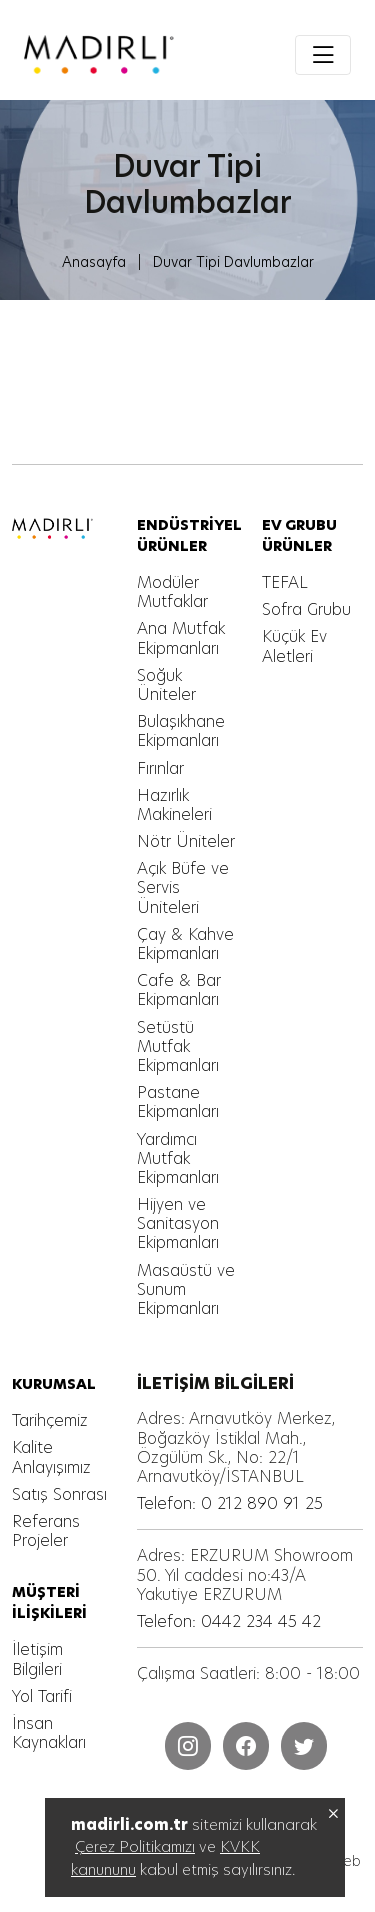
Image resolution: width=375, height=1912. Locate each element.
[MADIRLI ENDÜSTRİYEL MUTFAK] (99, 54)
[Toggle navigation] (323, 55)
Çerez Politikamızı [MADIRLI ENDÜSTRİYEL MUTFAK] (135, 1846)
